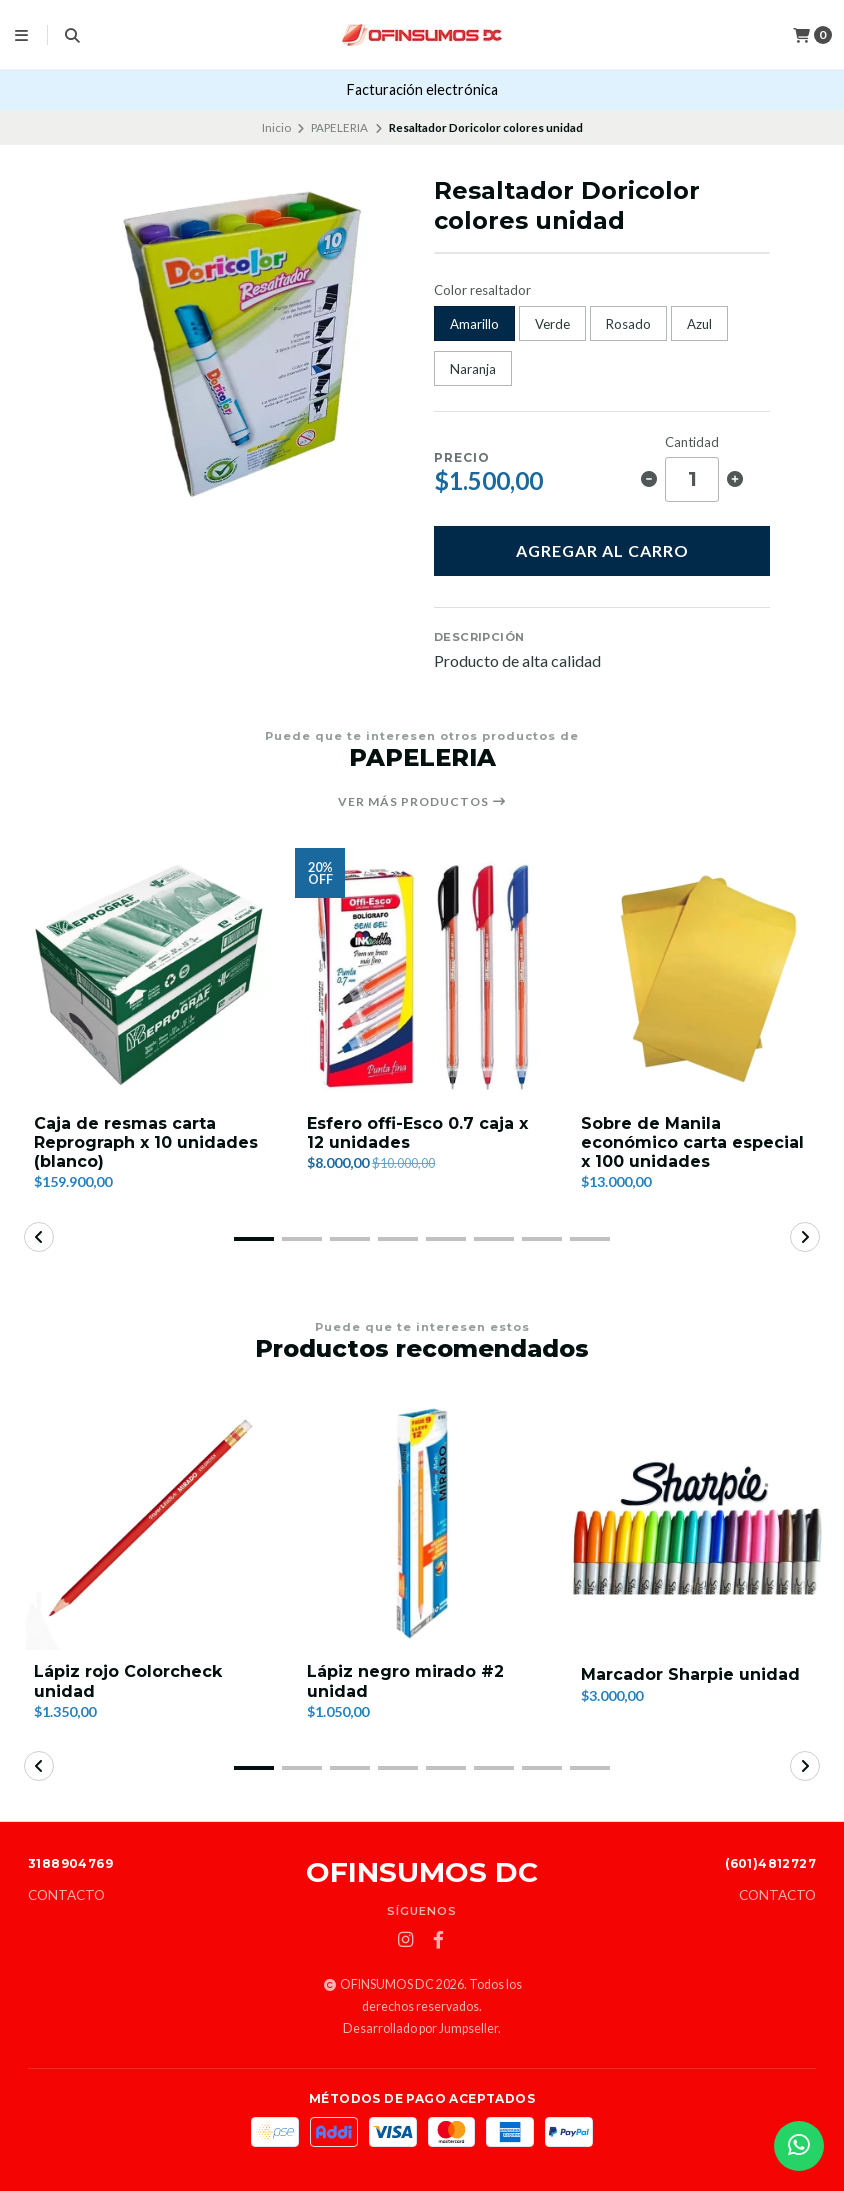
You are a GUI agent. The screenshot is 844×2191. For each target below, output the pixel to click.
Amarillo (474, 324)
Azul (699, 324)
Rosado (628, 324)
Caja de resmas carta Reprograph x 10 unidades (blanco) (146, 1142)
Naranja (473, 369)
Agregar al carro (602, 550)
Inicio (276, 127)
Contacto (66, 1896)
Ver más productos (422, 802)
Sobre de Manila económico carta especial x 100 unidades (692, 1142)
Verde (552, 324)
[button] (254, 1239)
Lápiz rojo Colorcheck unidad (128, 1681)
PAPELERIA (339, 127)
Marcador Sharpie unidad (690, 1674)
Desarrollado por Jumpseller (420, 2028)
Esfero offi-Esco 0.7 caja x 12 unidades (417, 1133)
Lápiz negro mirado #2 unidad (405, 1681)
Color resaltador (482, 290)
